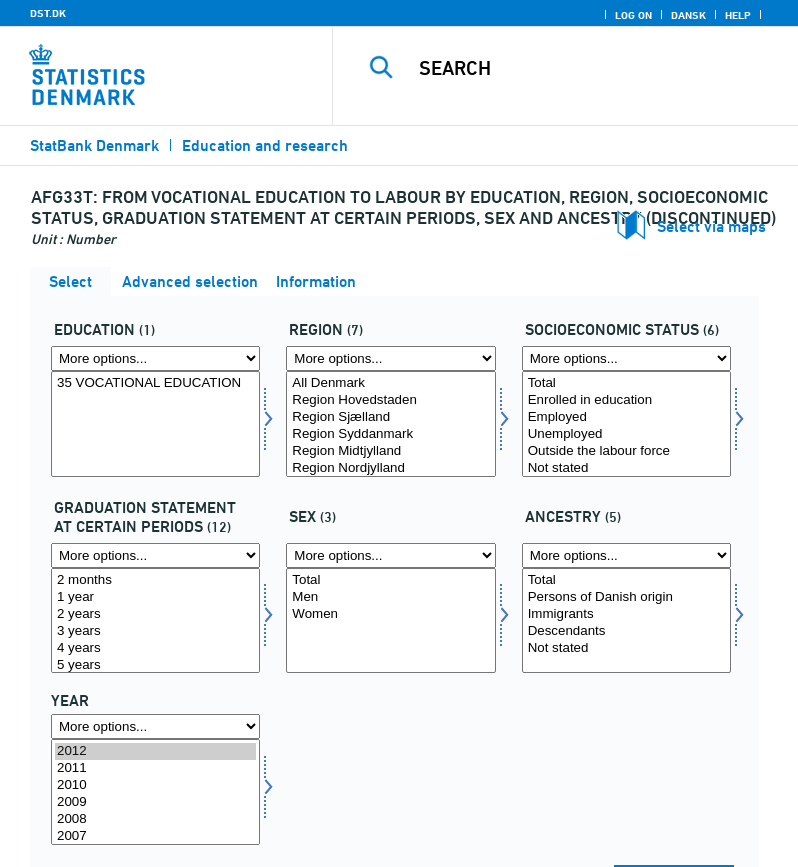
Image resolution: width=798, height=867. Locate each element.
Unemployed (626, 434)
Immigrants (626, 614)
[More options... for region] (390, 358)
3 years (155, 631)
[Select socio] (626, 424)
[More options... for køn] (390, 555)
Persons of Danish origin (626, 597)
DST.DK (48, 13)
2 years (155, 614)
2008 (155, 819)
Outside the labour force (626, 451)
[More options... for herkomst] (626, 555)
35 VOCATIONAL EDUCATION (155, 383)
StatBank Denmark (94, 145)
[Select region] (390, 424)
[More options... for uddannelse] (155, 358)
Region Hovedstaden (390, 400)
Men (390, 597)
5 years (155, 665)
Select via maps (711, 226)
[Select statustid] (155, 621)
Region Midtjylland (390, 451)
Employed (626, 417)
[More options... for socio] (626, 358)
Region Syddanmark (390, 434)
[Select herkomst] (626, 621)
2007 (155, 836)
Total (626, 383)
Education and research (265, 145)
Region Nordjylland (390, 468)
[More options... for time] (155, 726)
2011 (155, 768)
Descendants (626, 631)
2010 (155, 785)
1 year (155, 597)
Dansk (688, 15)
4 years (155, 648)
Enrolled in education (626, 400)
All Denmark (390, 383)
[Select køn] (390, 621)
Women (390, 614)
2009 (155, 802)
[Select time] (155, 792)
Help (738, 15)
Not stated (626, 468)
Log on (633, 15)
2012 (155, 751)
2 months (155, 580)
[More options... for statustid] (155, 555)
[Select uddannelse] (155, 424)
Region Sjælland (390, 417)
